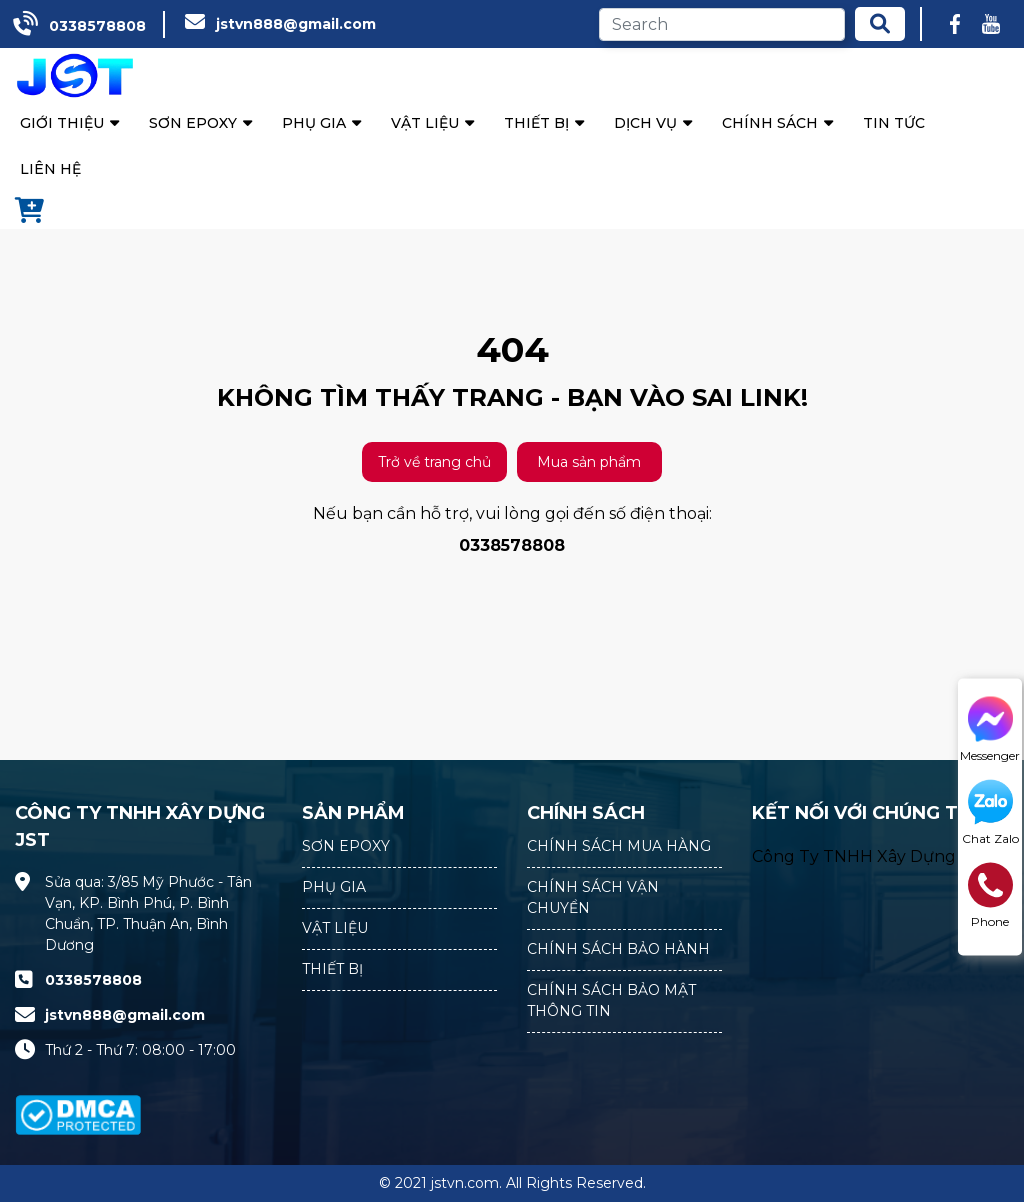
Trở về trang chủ (434, 462)
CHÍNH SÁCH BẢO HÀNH (618, 949)
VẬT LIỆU (335, 928)
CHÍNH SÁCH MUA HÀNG (619, 846)
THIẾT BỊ (332, 969)
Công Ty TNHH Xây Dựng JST (870, 856)
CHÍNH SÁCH (586, 813)
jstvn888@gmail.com (296, 24)
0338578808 (97, 26)
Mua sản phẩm (589, 462)
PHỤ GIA (334, 887)
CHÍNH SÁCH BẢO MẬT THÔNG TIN (611, 1000)
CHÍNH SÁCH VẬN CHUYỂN (593, 897)
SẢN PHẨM (353, 813)
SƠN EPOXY (346, 846)
